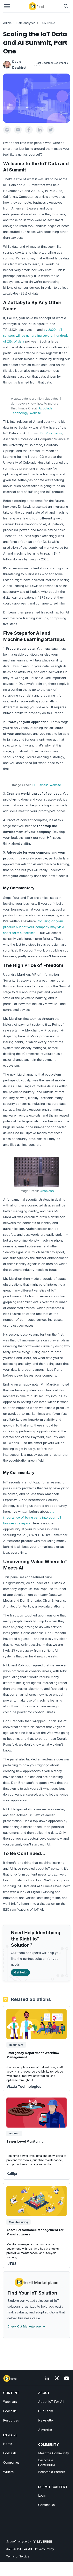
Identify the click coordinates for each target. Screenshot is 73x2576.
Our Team (45, 2411)
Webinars (10, 2402)
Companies (11, 2462)
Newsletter (46, 2420)
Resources (11, 2420)
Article (7, 23)
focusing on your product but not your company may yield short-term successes (33, 927)
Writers (8, 2472)
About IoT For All (51, 2402)
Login (42, 2495)
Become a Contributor (46, 2462)
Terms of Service (17, 2556)
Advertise (45, 2430)
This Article (47, 23)
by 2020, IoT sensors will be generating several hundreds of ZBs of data (35, 335)
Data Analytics (25, 23)
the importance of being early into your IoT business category (32, 1517)
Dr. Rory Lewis (51, 433)
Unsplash (47, 1191)
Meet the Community (53, 2453)
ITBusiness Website (46, 785)
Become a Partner (51, 2472)
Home (7, 2444)
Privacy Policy (44, 2549)
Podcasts (10, 2411)
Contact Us (46, 2505)
